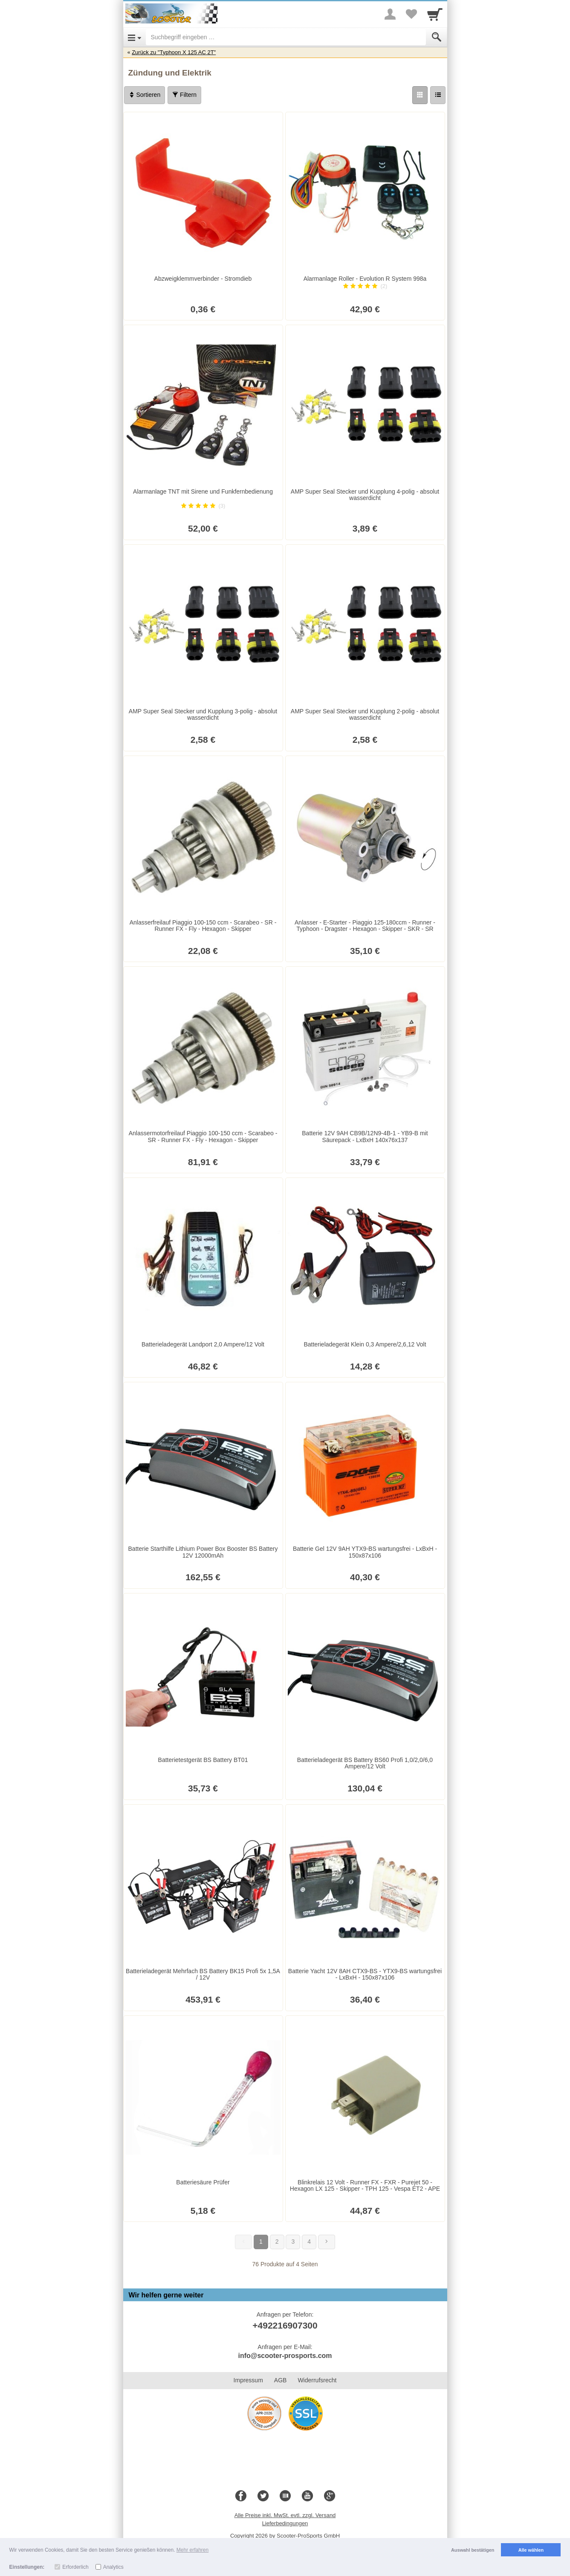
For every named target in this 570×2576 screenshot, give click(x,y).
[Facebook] (241, 2496)
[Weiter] (326, 2242)
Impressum (248, 2380)
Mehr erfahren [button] (192, 2550)
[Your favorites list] (411, 14)
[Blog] (285, 2496)
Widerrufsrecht (317, 2380)
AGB (280, 2380)
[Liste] (438, 95)
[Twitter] (263, 2496)
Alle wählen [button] (531, 2550)
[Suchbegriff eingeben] (286, 37)
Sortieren (145, 94)
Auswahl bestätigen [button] (472, 2550)
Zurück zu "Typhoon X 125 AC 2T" (174, 52)
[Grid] (420, 95)
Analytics (113, 2567)
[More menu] (390, 14)
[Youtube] (307, 2496)
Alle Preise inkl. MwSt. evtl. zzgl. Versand (285, 2515)
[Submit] (436, 37)
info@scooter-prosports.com (285, 2355)
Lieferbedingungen (285, 2523)
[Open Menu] (134, 37)
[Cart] (435, 14)
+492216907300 (284, 2325)
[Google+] (329, 2496)
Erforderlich (75, 2567)
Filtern (184, 94)
